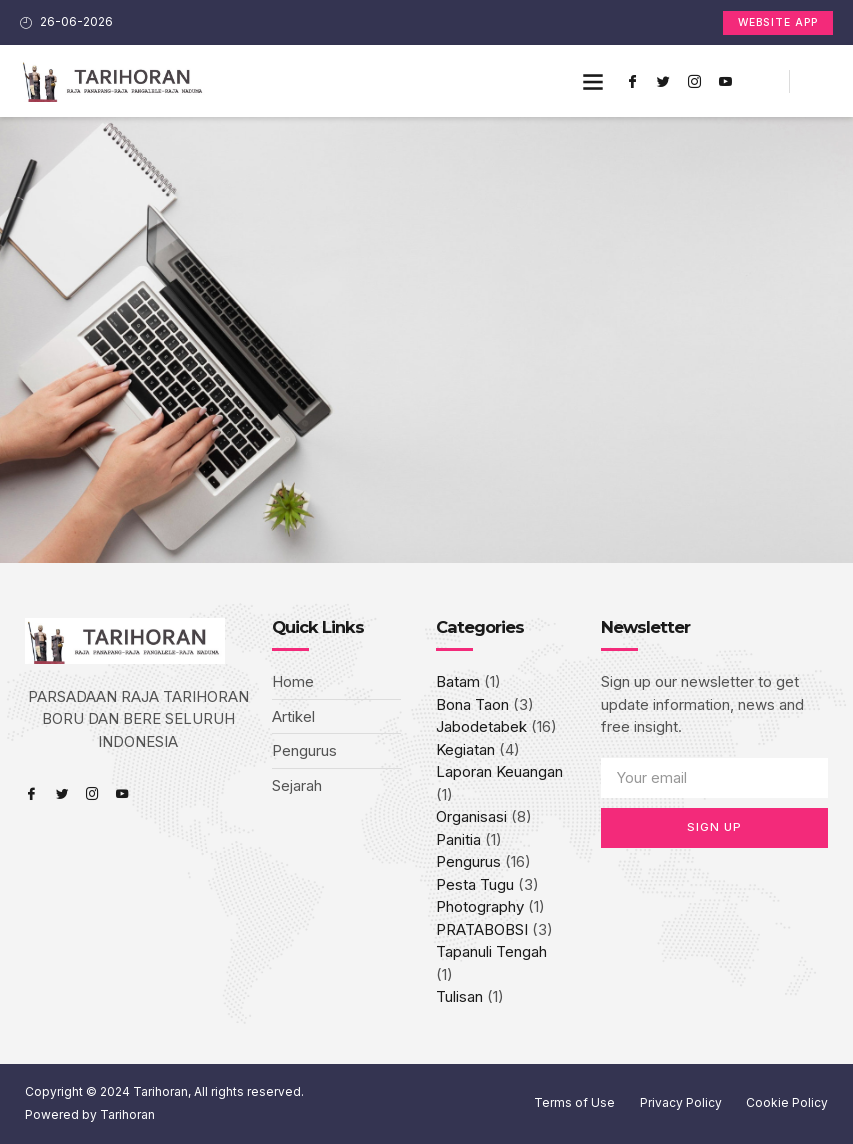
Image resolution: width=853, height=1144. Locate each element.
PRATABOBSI (482, 929)
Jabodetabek (481, 726)
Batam (458, 681)
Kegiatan (465, 749)
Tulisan (459, 996)
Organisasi (471, 816)
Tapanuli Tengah (491, 951)
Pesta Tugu (475, 884)
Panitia (458, 839)
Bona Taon (472, 704)
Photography (480, 906)
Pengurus (468, 861)
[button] (593, 81)
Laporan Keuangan (499, 771)
